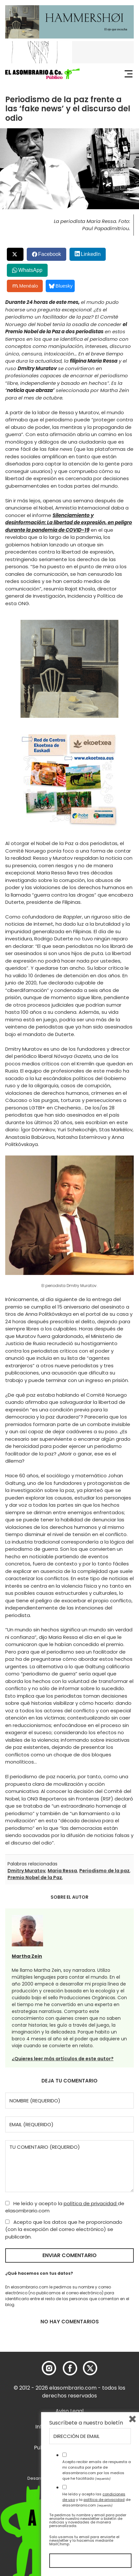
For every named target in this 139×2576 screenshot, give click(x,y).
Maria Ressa (62, 1870)
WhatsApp (30, 270)
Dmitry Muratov (26, 1870)
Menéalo (25, 286)
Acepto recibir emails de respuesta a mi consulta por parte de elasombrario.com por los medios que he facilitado (96, 2470)
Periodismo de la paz (104, 1870)
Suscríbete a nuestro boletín (86, 2423)
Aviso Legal (69, 2411)
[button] (42, 74)
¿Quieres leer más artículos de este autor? (63, 2058)
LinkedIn (91, 254)
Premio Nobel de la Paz (35, 1877)
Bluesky (61, 286)
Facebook (49, 254)
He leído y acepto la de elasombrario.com (64, 2207)
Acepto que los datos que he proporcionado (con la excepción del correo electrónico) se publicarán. (63, 2229)
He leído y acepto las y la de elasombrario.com (96, 2499)
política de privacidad (91, 2203)
